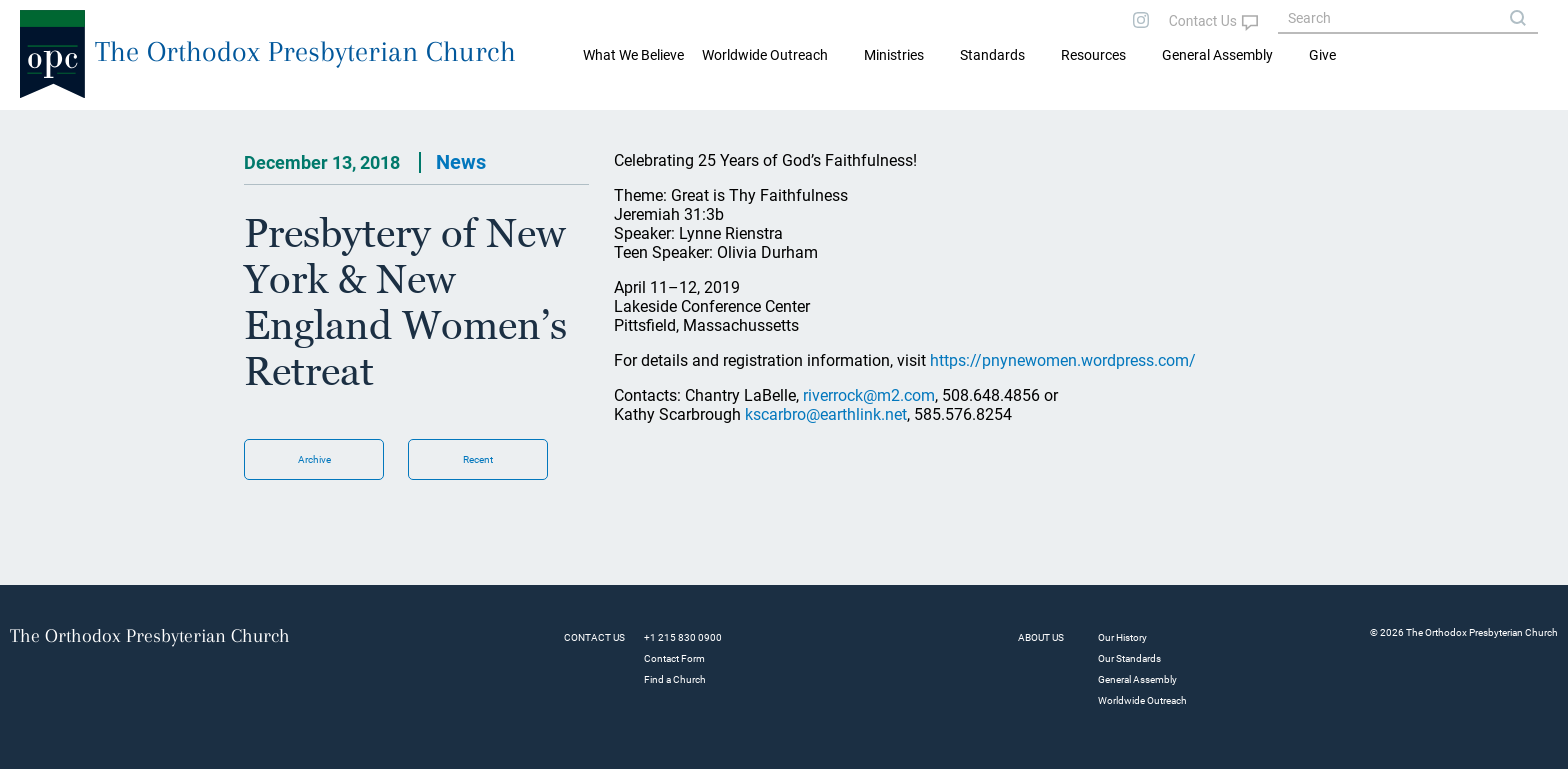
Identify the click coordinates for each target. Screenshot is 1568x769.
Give (1322, 55)
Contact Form (674, 658)
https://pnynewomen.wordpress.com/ (1063, 360)
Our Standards (1129, 658)
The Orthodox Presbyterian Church (305, 51)
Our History (1122, 637)
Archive (314, 459)
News (461, 162)
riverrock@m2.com (869, 395)
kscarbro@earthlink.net (826, 414)
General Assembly (1217, 55)
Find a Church (675, 679)
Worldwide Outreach (1142, 700)
